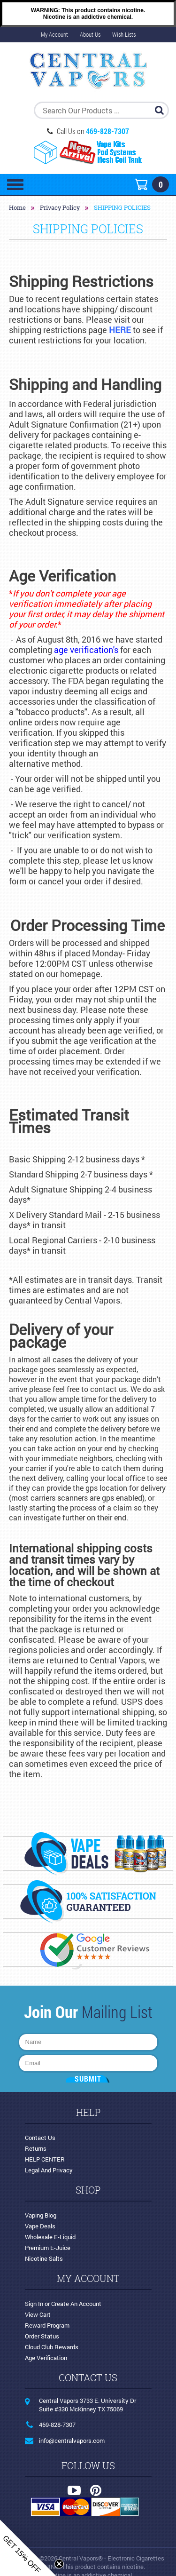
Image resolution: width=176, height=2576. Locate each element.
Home (17, 207)
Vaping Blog (40, 2215)
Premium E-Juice (47, 2247)
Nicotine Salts (44, 2258)
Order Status (42, 2336)
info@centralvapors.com (72, 2440)
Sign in (34, 2303)
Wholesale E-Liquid (50, 2237)
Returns (35, 2148)
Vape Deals (40, 2226)
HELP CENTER (45, 2159)
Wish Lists (124, 34)
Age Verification (46, 2357)
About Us (90, 34)
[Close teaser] (59, 2563)
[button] (28, 2548)
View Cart (38, 2314)
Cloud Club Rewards (51, 2347)
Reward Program (47, 2325)
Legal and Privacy (49, 2170)
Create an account (76, 2303)
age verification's (86, 649)
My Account (54, 34)
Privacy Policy (60, 207)
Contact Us (40, 2137)
